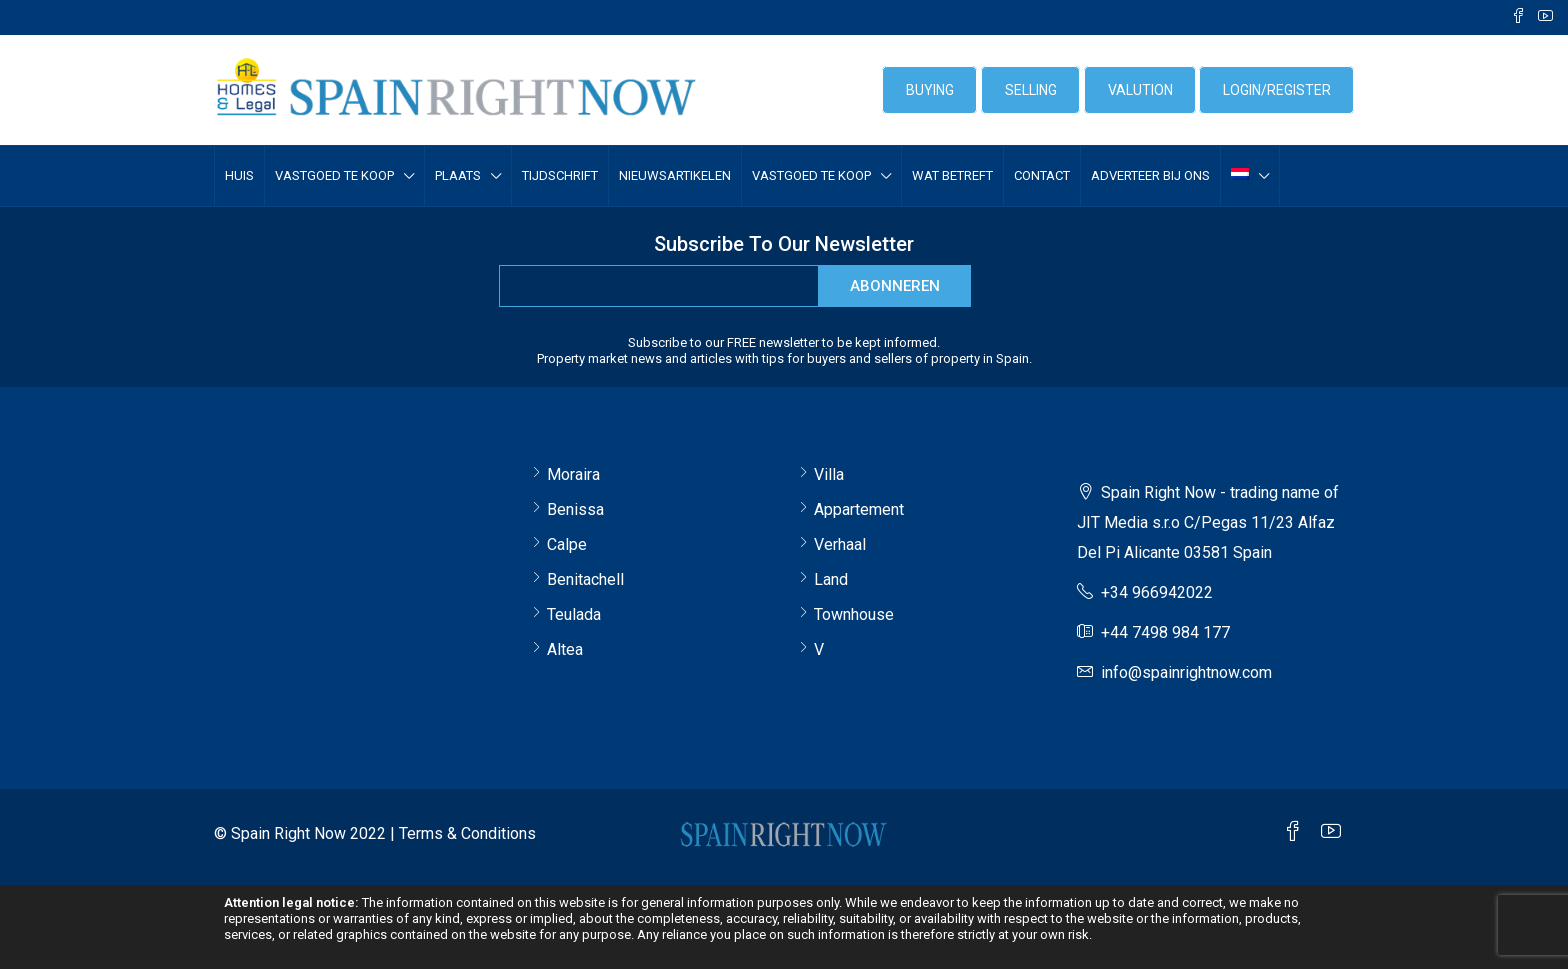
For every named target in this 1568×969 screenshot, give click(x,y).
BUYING (930, 90)
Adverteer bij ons (1150, 175)
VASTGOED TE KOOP (334, 175)
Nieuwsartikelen (675, 175)
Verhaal (840, 544)
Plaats (458, 175)
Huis (239, 175)
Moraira (573, 474)
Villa (829, 474)
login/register (1277, 90)
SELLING (1031, 90)
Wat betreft (952, 175)
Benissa (575, 509)
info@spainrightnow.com (1186, 672)
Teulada (574, 614)
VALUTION (1140, 90)
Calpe (567, 544)
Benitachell (585, 579)
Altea (565, 649)
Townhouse (854, 614)
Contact (1042, 175)
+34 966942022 (1157, 592)
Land (831, 579)
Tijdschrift (560, 175)
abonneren (895, 286)
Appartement (859, 509)
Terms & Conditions (467, 833)
